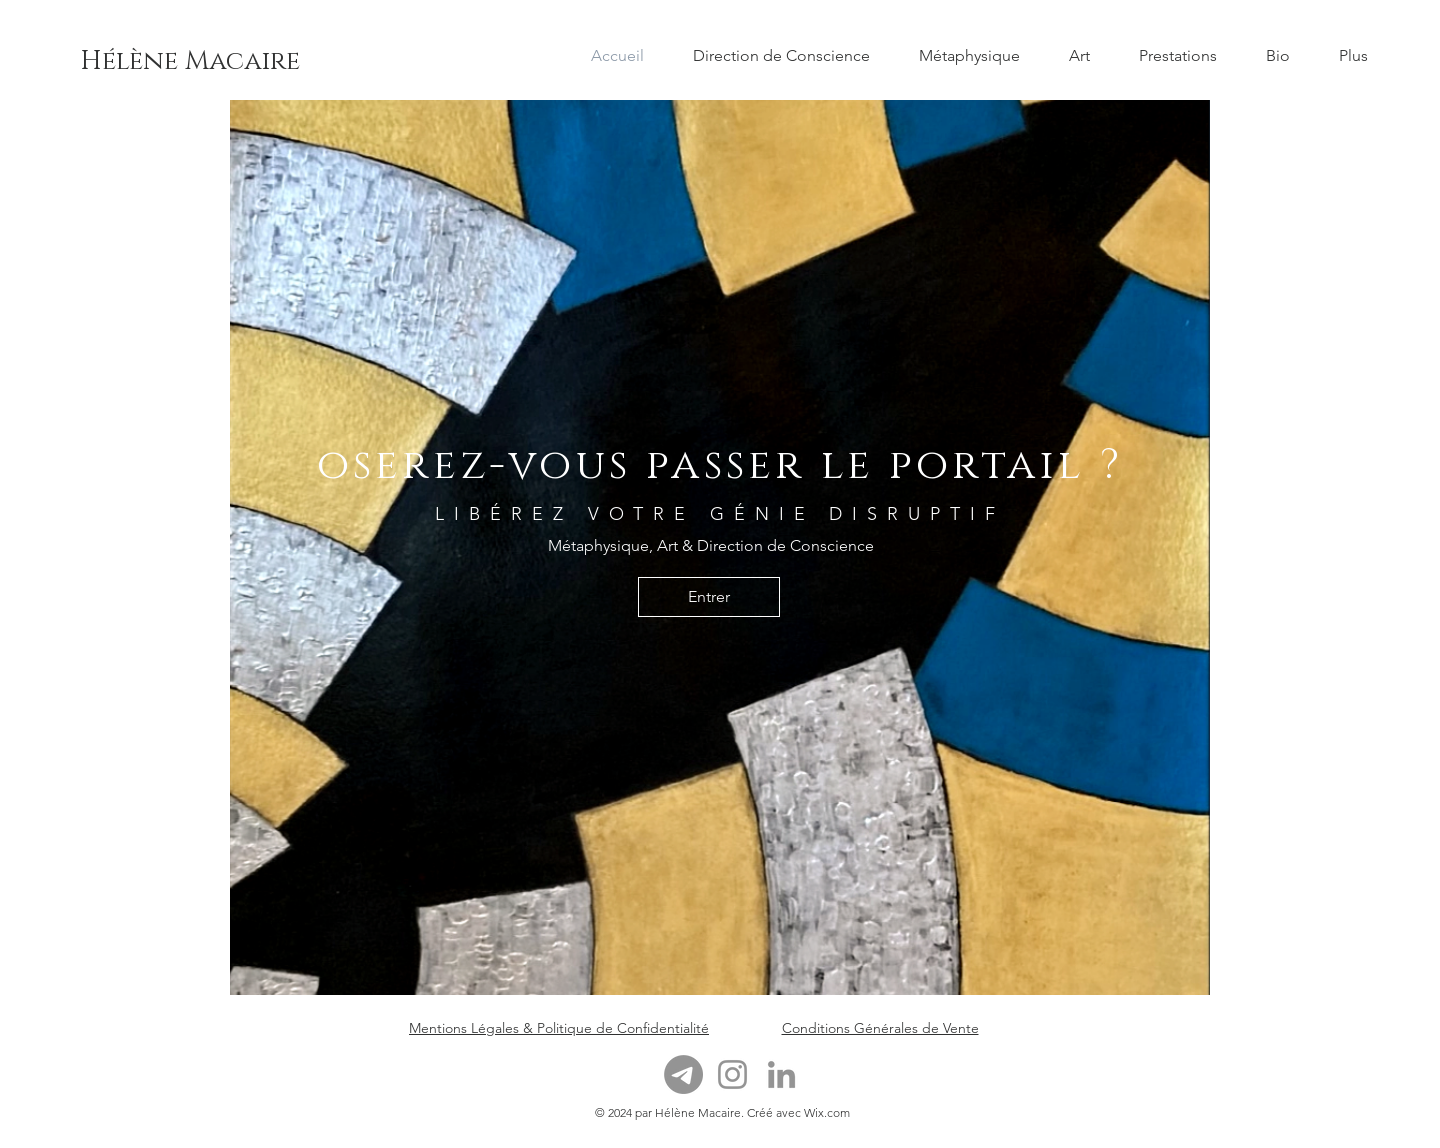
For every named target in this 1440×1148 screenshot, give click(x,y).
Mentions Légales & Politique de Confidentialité (559, 1028)
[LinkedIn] (781, 1074)
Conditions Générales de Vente (880, 1028)
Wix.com (827, 1112)
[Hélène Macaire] (190, 62)
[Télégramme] (683, 1074)
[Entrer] (709, 597)
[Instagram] (732, 1074)
